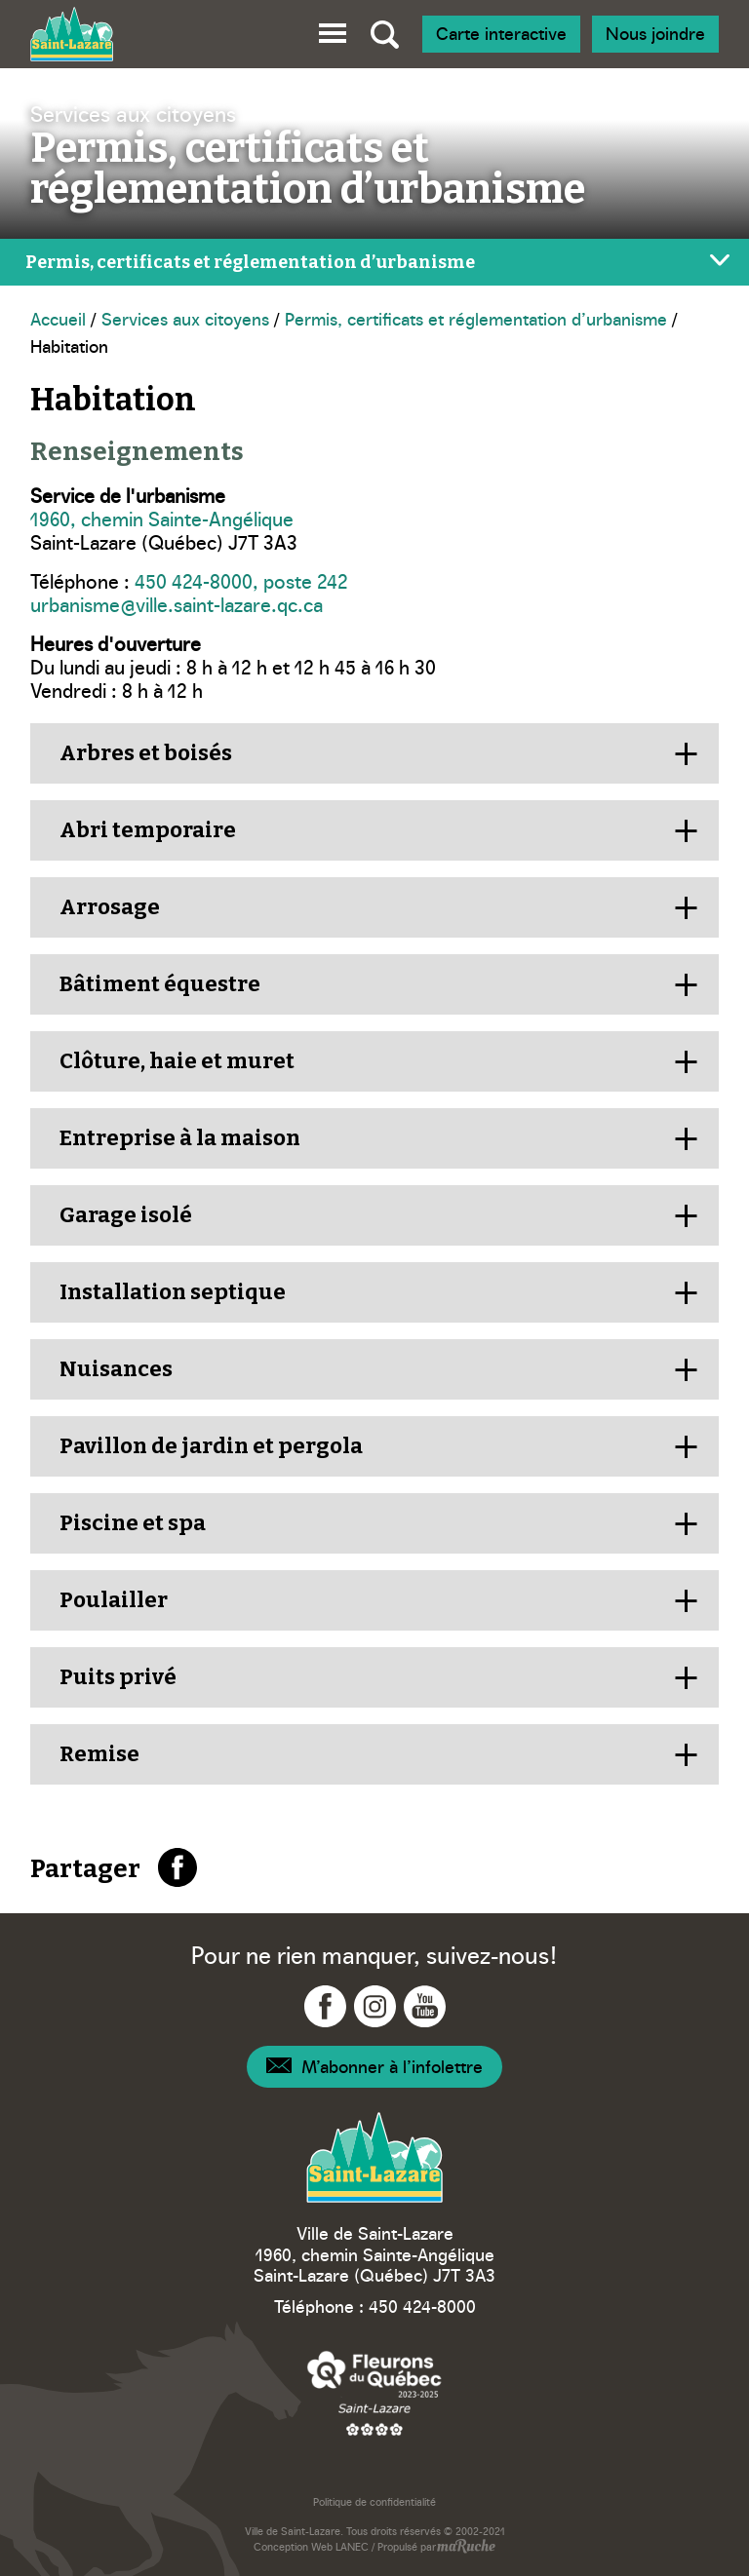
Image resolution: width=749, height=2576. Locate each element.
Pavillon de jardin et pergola (211, 1446)
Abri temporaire (147, 830)
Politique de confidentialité (374, 2501)
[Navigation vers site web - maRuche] (465, 2548)
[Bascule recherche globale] (385, 34)
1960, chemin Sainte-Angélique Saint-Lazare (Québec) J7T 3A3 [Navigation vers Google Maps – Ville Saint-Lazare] (374, 2265)
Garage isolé (125, 1215)
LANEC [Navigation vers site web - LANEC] (352, 2546)
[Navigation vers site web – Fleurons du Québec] (374, 2392)
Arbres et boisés (145, 753)
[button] (332, 29)
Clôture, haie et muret (177, 1061)
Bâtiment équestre (159, 984)
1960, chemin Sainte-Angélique (162, 517)
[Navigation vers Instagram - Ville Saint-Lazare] (375, 2006)
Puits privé (118, 1677)
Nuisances (116, 1369)
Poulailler (113, 1600)
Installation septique (172, 1292)
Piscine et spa (132, 1523)
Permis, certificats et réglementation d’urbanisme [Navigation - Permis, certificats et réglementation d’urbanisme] (476, 318)
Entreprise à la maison (179, 1138)
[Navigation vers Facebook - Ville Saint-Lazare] (325, 2006)
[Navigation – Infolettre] (374, 2067)
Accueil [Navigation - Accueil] (58, 318)
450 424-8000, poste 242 (241, 580)
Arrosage (109, 907)
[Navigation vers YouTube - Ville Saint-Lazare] (425, 2006)
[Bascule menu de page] (374, 262)
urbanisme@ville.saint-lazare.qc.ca (176, 603)
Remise (99, 1754)
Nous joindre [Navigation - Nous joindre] (655, 32)
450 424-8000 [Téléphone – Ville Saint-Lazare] (422, 2305)
